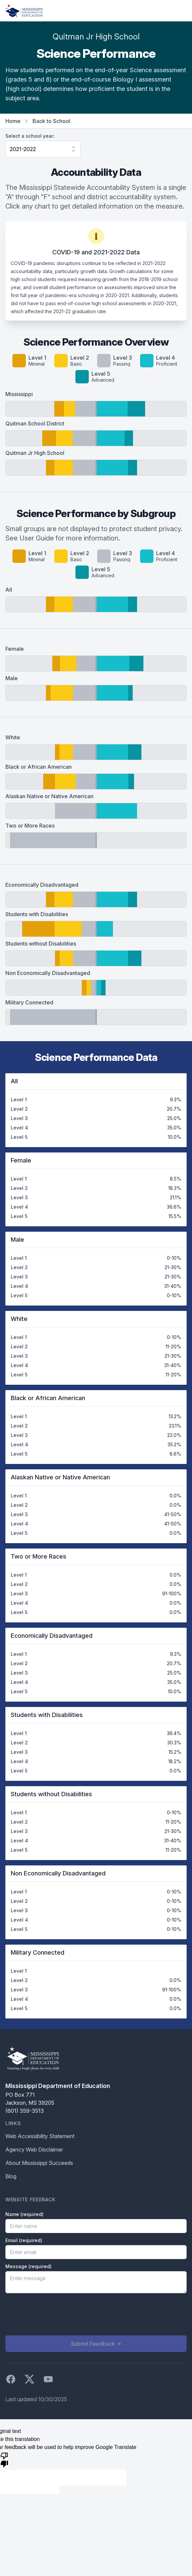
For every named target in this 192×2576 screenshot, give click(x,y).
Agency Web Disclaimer (34, 2149)
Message (28, 2266)
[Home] (24, 10)
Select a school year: (30, 136)
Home (12, 121)
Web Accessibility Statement (39, 2136)
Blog (10, 2176)
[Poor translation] (4, 2459)
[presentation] (56, 2314)
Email (23, 2240)
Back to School (51, 121)
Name (24, 2214)
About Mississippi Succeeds (39, 2163)
